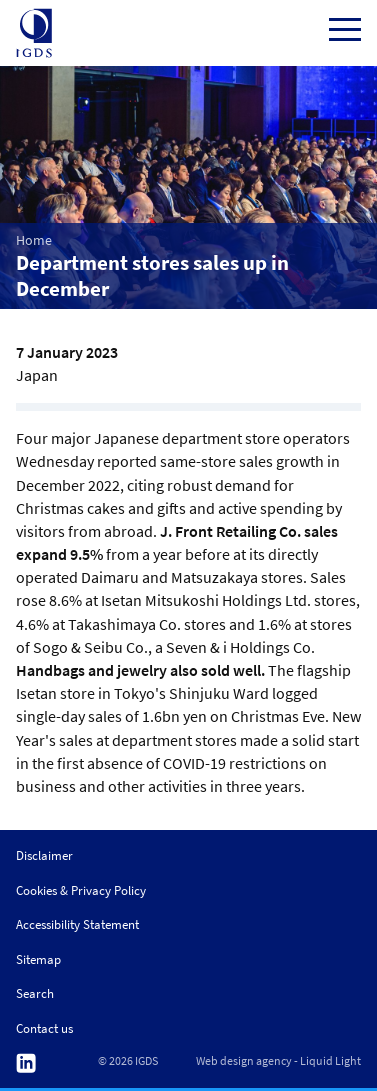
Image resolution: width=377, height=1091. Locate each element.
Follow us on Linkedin (26, 1063)
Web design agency (244, 1061)
